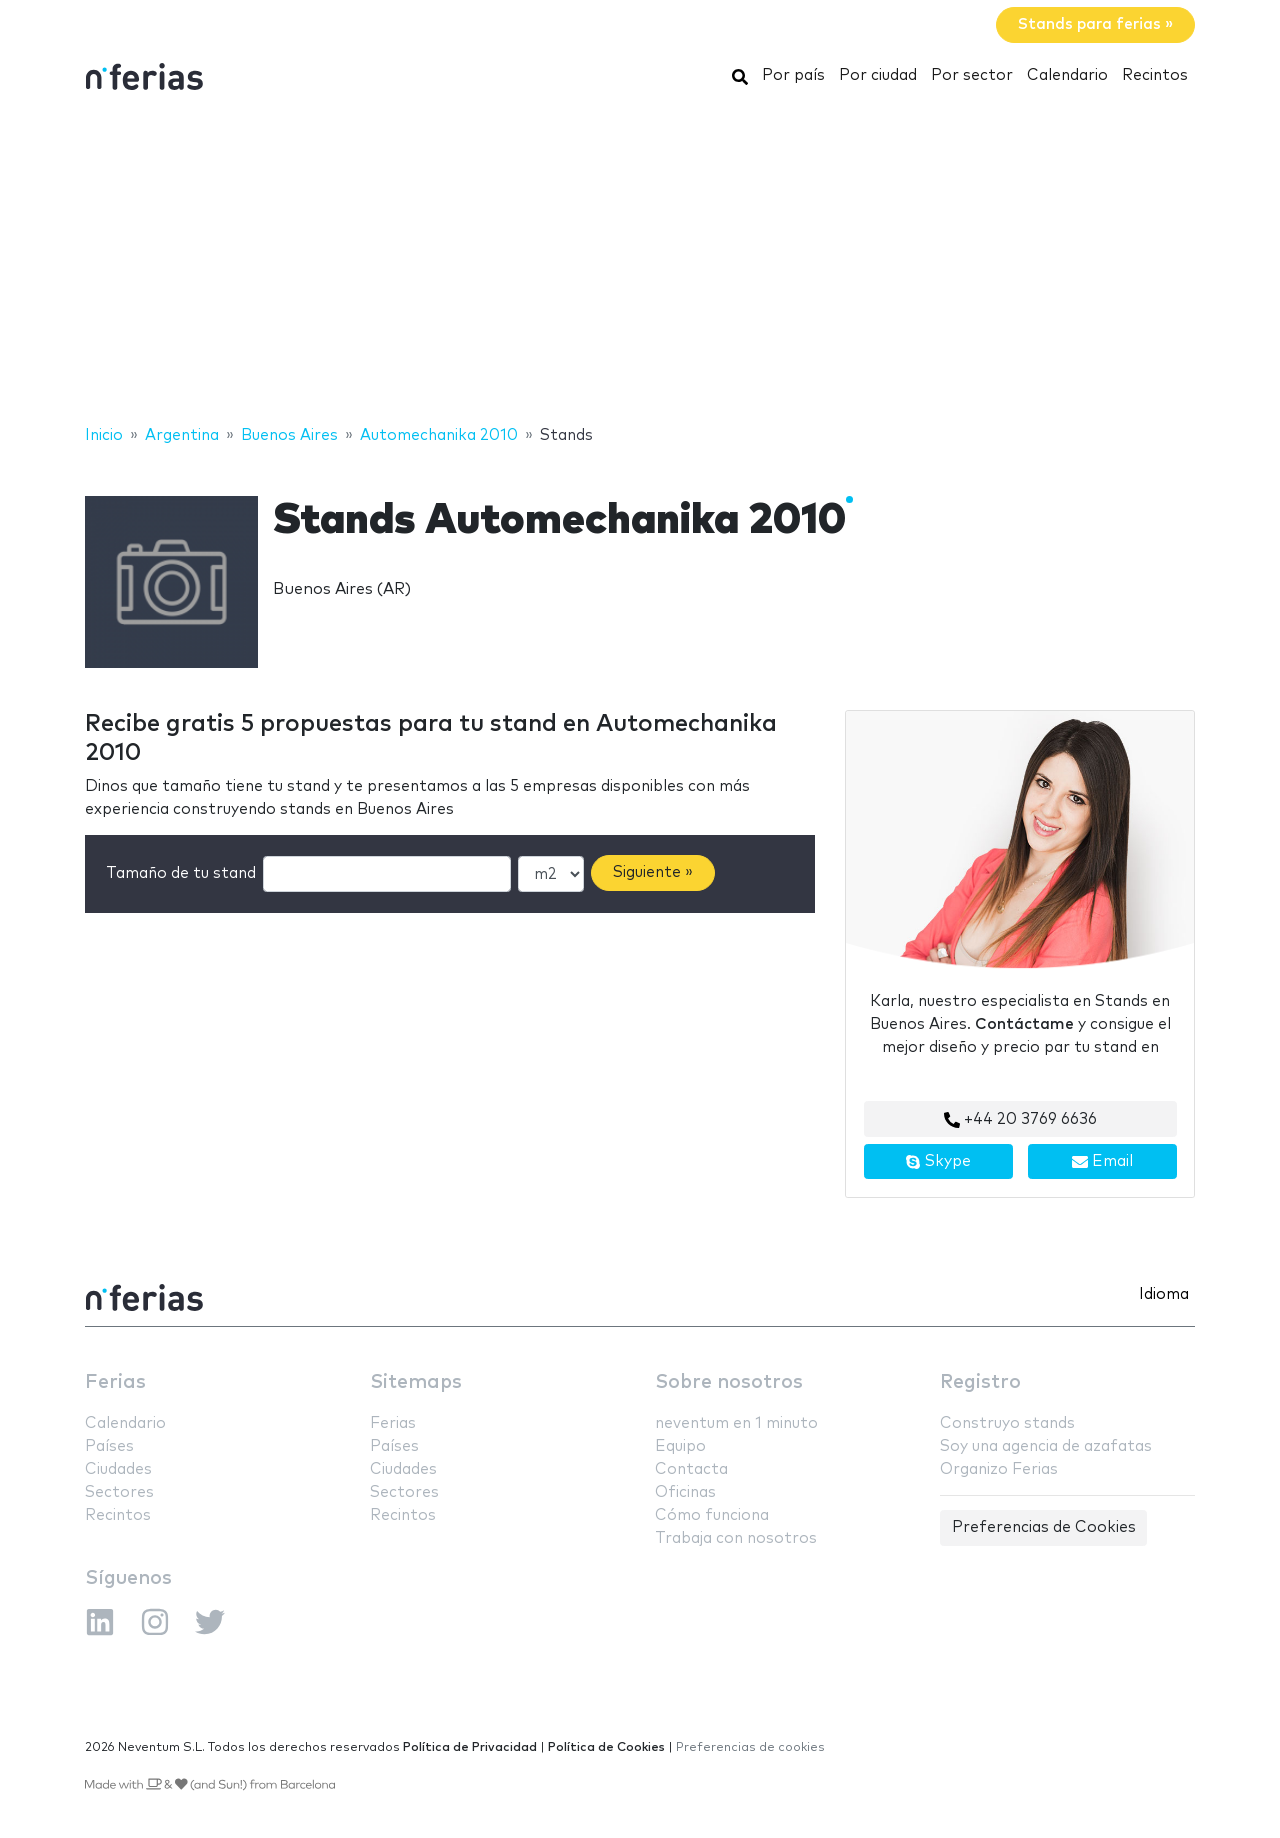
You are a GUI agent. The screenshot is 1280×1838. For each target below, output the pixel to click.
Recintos (1155, 75)
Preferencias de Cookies (1044, 1527)
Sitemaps (416, 1382)
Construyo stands (1007, 1423)
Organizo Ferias (999, 1469)
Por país (793, 75)
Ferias (115, 1382)
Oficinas (685, 1492)
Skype (938, 1162)
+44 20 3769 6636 (1020, 1120)
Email (1102, 1162)
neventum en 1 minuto (736, 1423)
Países (109, 1446)
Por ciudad (878, 75)
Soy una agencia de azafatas (1046, 1446)
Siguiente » (653, 872)
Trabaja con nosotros (736, 1538)
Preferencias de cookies (750, 1747)
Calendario (1067, 75)
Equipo (680, 1446)
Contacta (691, 1469)
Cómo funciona (712, 1515)
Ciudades (118, 1469)
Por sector (972, 75)
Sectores (119, 1492)
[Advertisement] (640, 263)
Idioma (1164, 1294)
